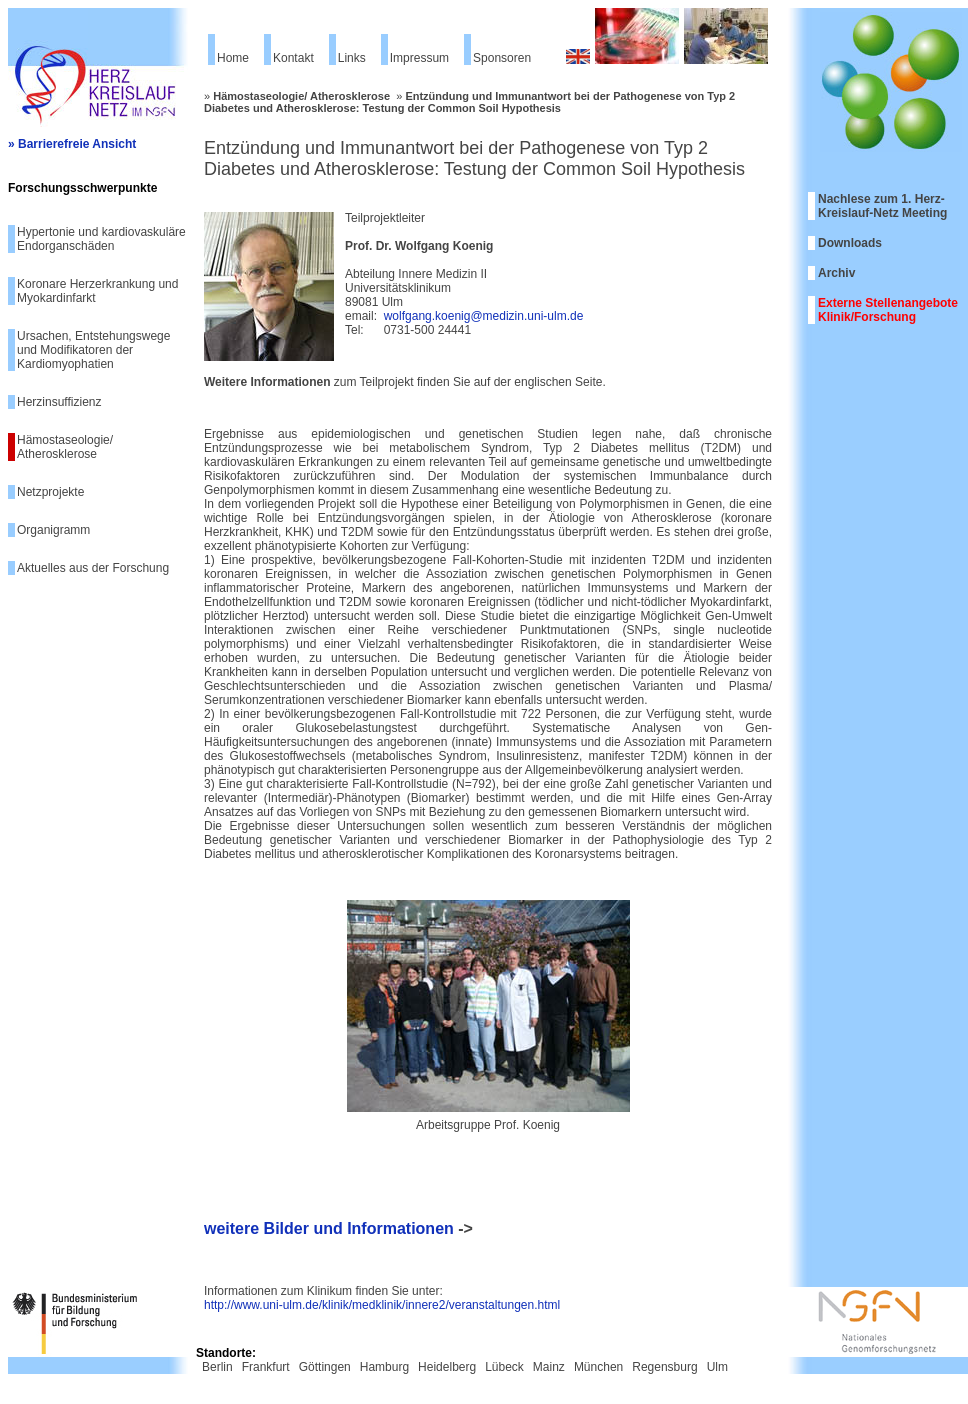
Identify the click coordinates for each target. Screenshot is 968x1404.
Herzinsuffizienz (59, 402)
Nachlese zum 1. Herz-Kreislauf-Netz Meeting (882, 206)
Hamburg (384, 1367)
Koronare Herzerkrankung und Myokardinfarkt (97, 291)
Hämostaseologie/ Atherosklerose (65, 447)
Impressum (419, 58)
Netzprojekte (50, 492)
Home (233, 58)
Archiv (836, 273)
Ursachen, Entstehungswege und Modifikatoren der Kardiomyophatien (93, 350)
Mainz (549, 1367)
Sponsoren (502, 58)
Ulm (717, 1367)
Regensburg (664, 1367)
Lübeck (504, 1367)
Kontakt (293, 58)
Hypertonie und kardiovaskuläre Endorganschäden (101, 239)
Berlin (217, 1367)
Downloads (850, 243)
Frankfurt (266, 1367)
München (598, 1367)
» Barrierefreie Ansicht (72, 144)
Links (352, 58)
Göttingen (325, 1367)
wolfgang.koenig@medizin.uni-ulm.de (484, 316)
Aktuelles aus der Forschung (93, 568)
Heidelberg (447, 1367)
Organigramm (53, 530)
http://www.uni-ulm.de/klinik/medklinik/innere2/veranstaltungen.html (382, 1305)
